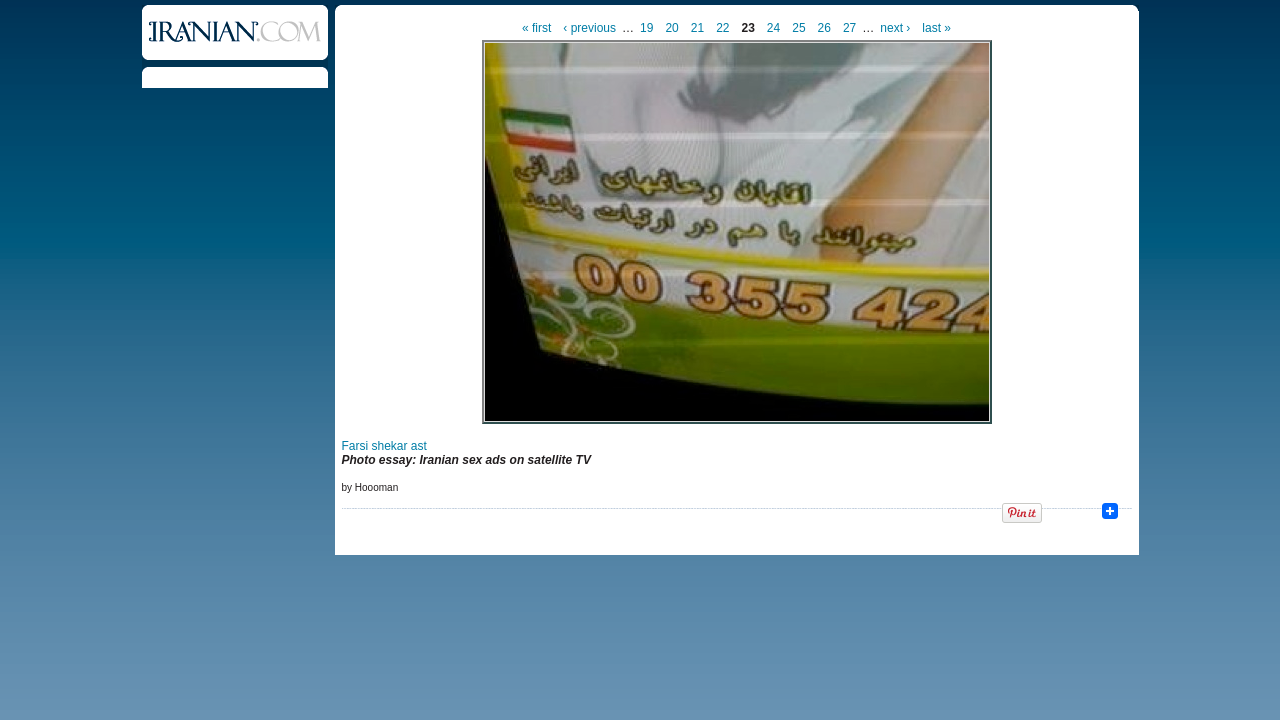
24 (773, 28)
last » (936, 28)
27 (849, 28)
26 (824, 28)
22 (722, 28)
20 (671, 28)
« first (536, 28)
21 (697, 28)
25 (798, 28)
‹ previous (589, 28)
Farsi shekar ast (384, 446)
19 (646, 28)
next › (895, 28)
